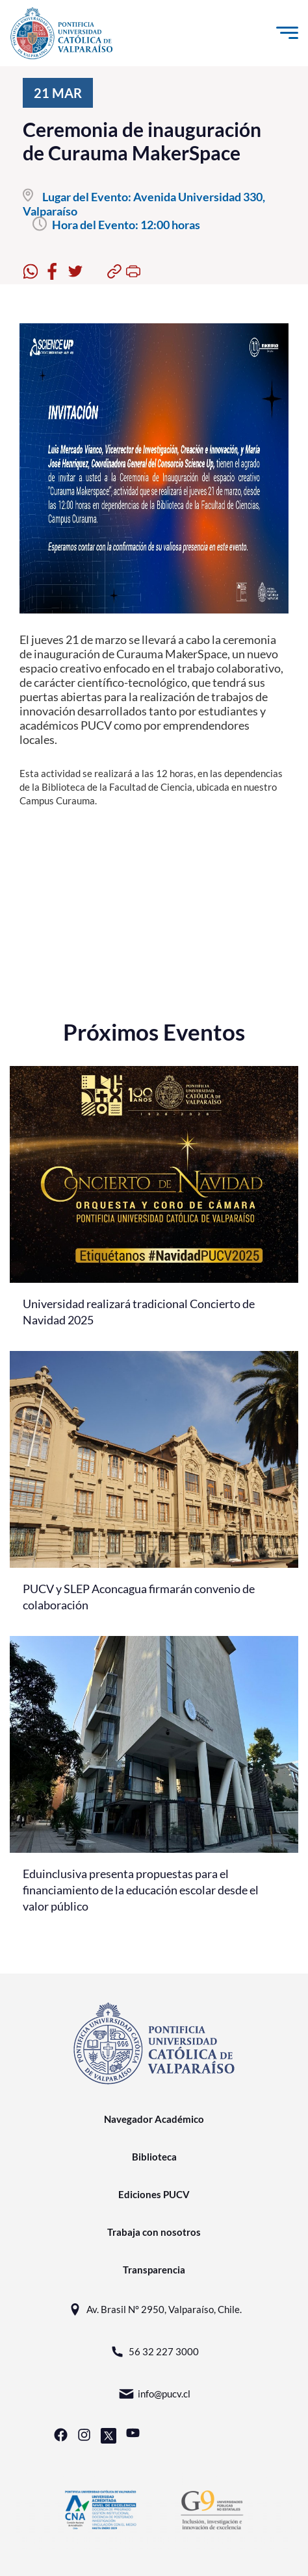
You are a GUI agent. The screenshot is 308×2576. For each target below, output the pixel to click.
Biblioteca (154, 2156)
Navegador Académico (154, 2119)
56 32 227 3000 (154, 2352)
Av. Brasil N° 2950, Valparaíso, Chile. (154, 2309)
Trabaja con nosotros (154, 2232)
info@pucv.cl (154, 2394)
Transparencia (154, 2269)
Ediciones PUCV (154, 2194)
